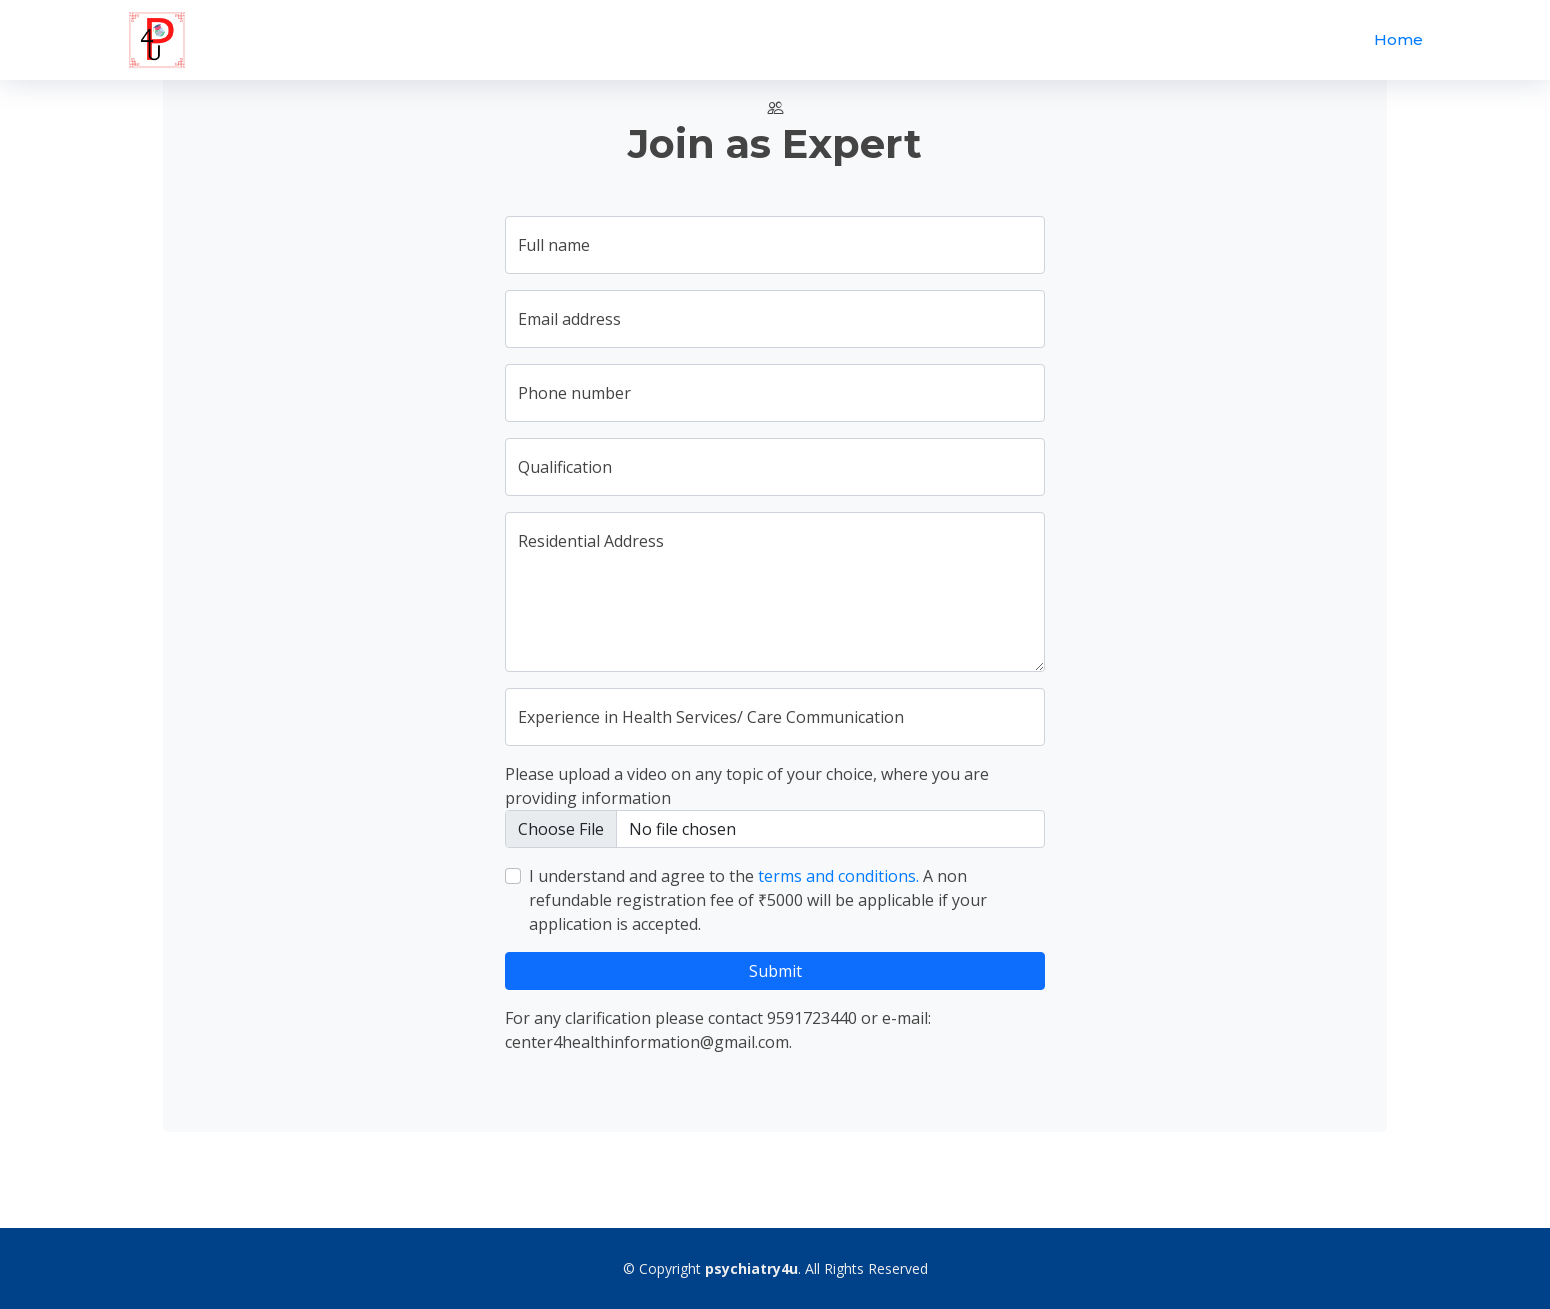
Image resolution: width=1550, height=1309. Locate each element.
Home (1398, 39)
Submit (775, 971)
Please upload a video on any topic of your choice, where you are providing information (747, 786)
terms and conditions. (838, 876)
